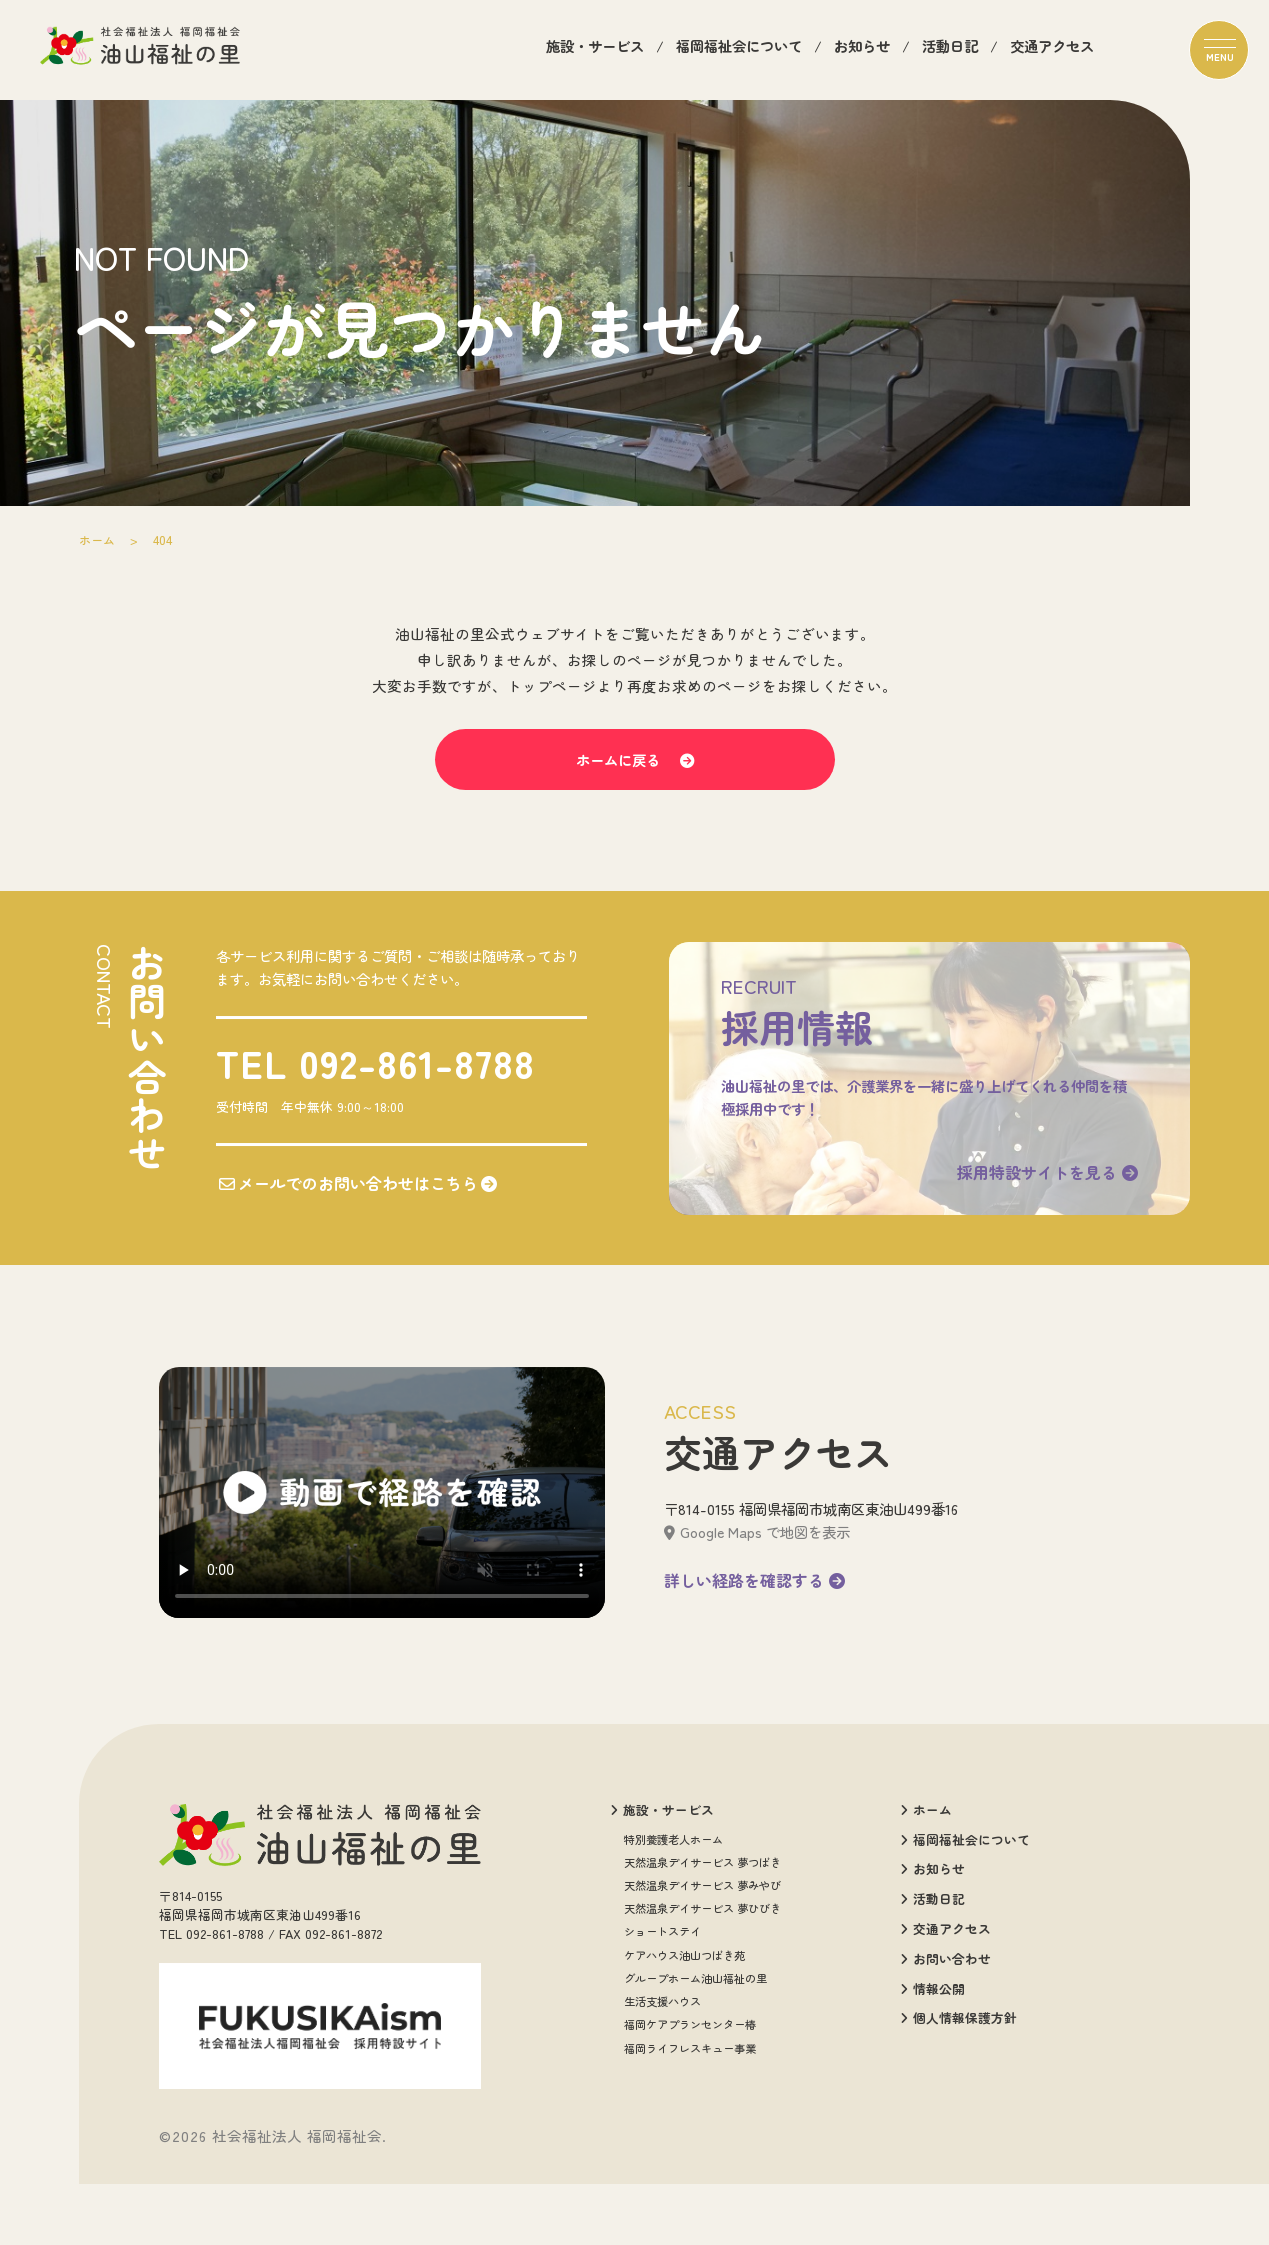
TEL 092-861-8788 (368, 1114)
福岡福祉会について (739, 50)
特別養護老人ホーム (673, 1911)
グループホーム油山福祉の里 (695, 2050)
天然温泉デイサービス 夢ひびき (702, 1980)
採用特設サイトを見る (1034, 1223)
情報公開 (932, 2062)
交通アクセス (1052, 50)
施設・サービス (595, 50)
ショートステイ (662, 2003)
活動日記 (950, 50)
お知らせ (862, 50)
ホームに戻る (635, 789)
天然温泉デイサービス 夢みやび (702, 1957)
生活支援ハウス (662, 2073)
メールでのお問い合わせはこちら (351, 1234)
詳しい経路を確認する (754, 1652)
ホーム (98, 539)
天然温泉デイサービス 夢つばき (702, 1934)
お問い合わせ (945, 2032)
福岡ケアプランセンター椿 (690, 2096)
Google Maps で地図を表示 (757, 1603)
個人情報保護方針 (958, 2091)
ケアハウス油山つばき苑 (684, 2027)
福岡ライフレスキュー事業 (690, 2119)
